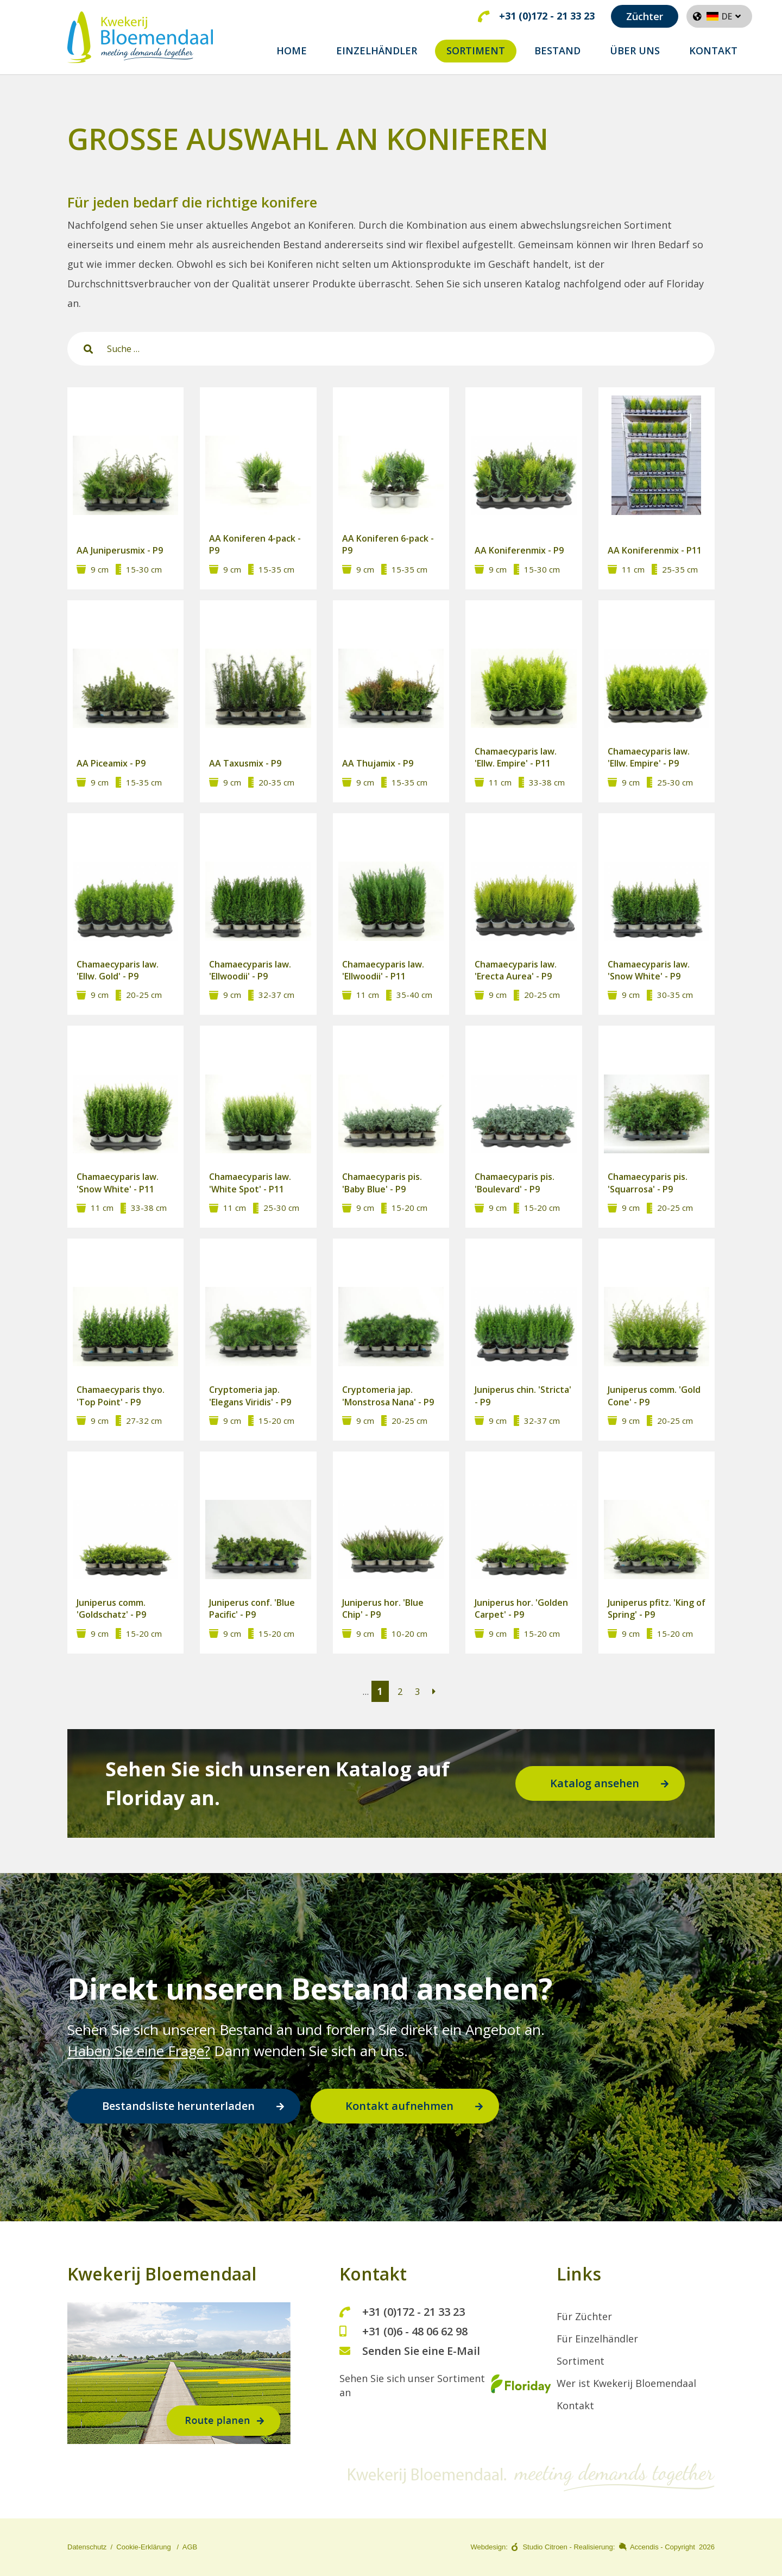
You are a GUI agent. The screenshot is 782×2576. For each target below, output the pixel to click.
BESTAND (557, 50)
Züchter (644, 16)
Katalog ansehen (594, 1783)
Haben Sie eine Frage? (138, 2050)
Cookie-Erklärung (143, 2547)
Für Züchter (584, 2316)
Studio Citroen (544, 2547)
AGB (189, 2547)
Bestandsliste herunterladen (178, 2106)
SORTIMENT (475, 50)
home (291, 50)
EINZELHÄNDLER (376, 50)
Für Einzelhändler (597, 2338)
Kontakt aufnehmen (399, 2106)
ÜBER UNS (635, 50)
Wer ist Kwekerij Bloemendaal (626, 2383)
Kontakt (713, 50)
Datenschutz (86, 2547)
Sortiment (580, 2360)
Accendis (644, 2547)
